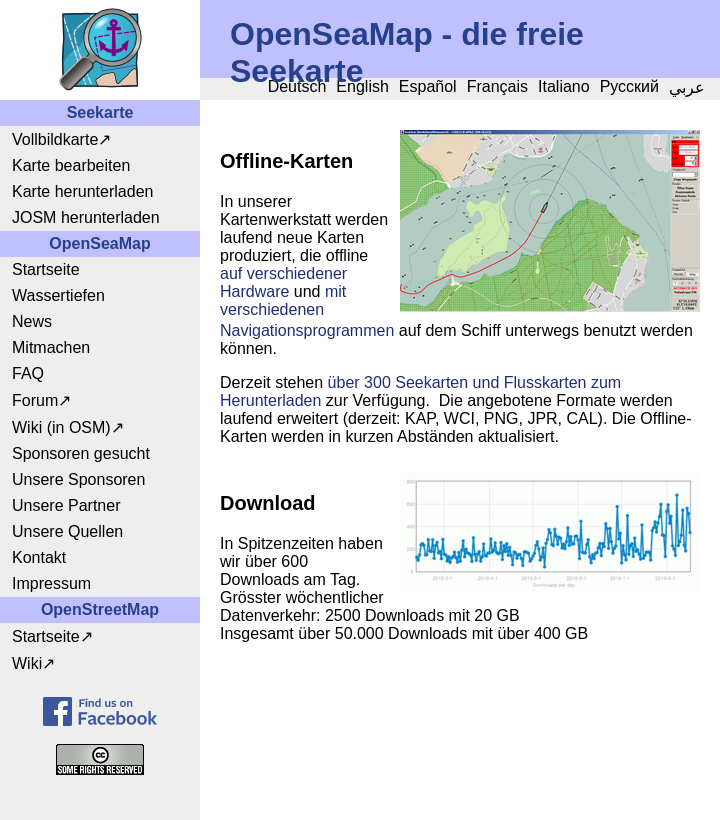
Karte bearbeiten (71, 165)
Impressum (51, 583)
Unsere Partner (66, 505)
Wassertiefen (58, 295)
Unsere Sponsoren (78, 479)
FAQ (28, 373)
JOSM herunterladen (86, 217)
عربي (687, 87)
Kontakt (39, 557)
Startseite (46, 269)
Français (497, 86)
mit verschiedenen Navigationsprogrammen (307, 311)
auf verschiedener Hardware (283, 282)
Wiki (27, 663)
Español (428, 86)
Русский (629, 86)
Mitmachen (51, 347)
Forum (35, 400)
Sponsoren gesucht (81, 453)
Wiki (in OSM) (61, 427)
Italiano (564, 86)
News (32, 321)
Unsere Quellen (67, 531)
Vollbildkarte (55, 139)
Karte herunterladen (82, 191)
